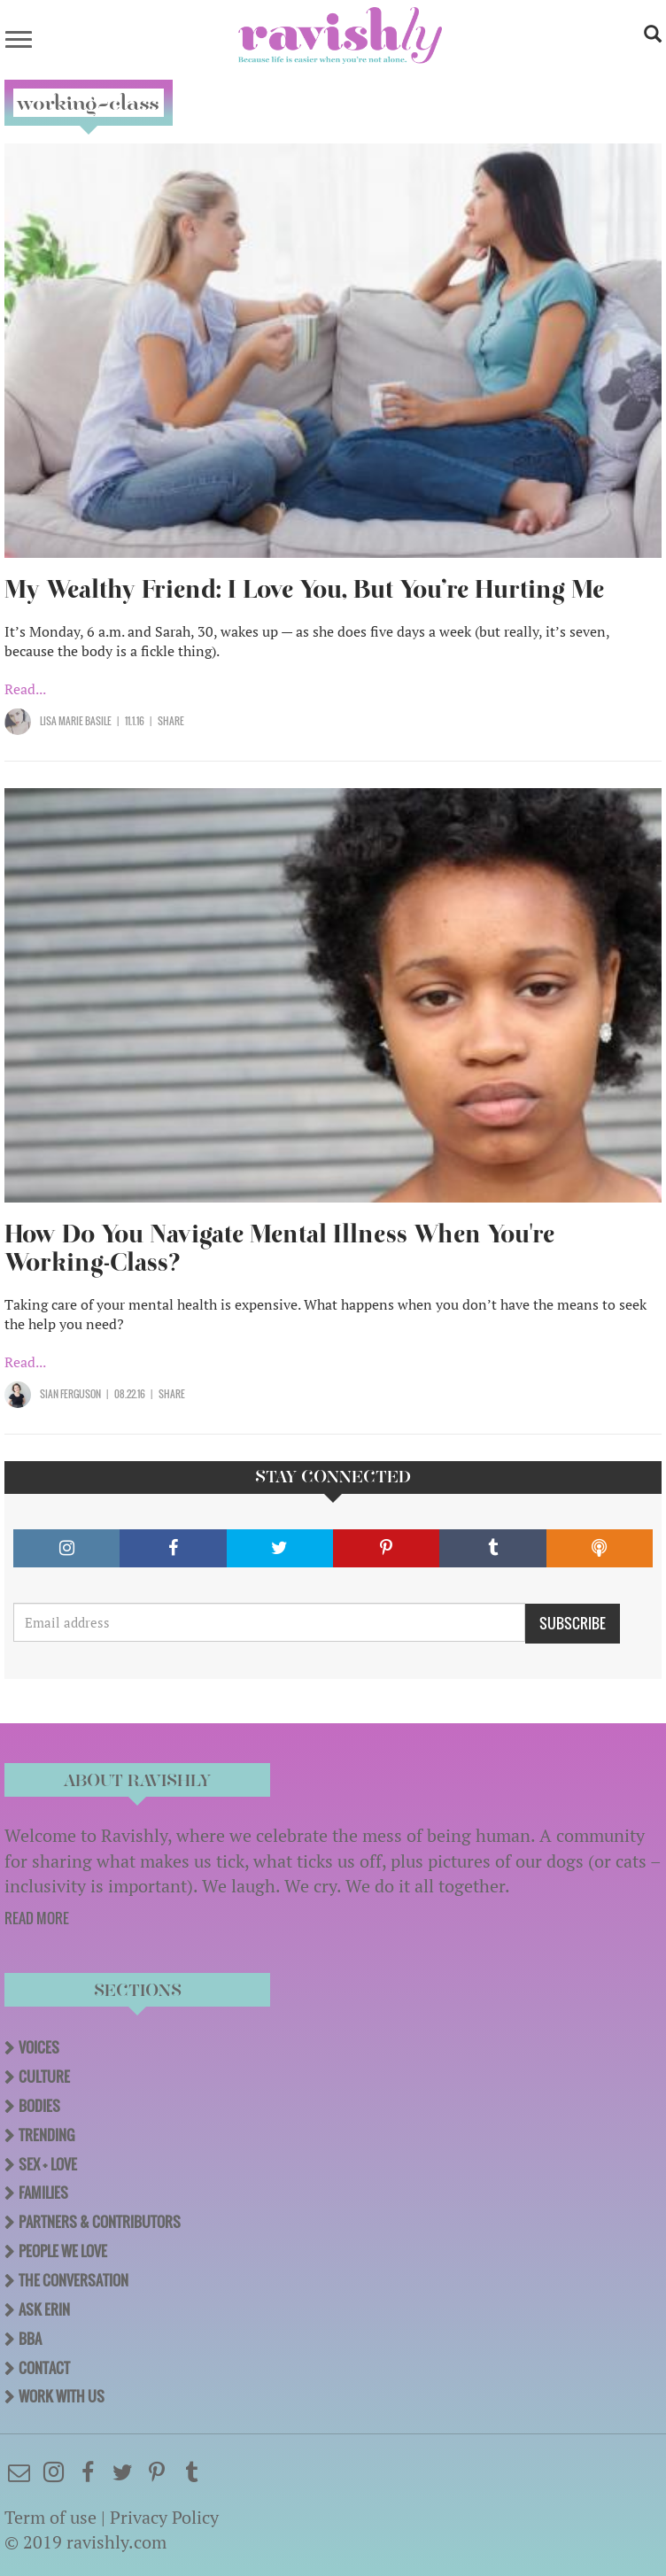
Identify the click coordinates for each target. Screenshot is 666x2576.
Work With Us (62, 2396)
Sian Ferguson (70, 1394)
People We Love (63, 2251)
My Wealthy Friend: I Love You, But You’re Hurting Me (304, 589)
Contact (44, 2368)
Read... (25, 689)
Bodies (39, 2105)
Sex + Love (48, 2164)
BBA (30, 2338)
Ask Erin (44, 2309)
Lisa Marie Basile (76, 721)
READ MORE (36, 1918)
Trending (46, 2135)
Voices (39, 2047)
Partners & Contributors (100, 2221)
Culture (44, 2076)
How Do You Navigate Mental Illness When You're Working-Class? (279, 1248)
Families (43, 2192)
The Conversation (73, 2280)
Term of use (50, 2517)
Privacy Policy (164, 2517)
